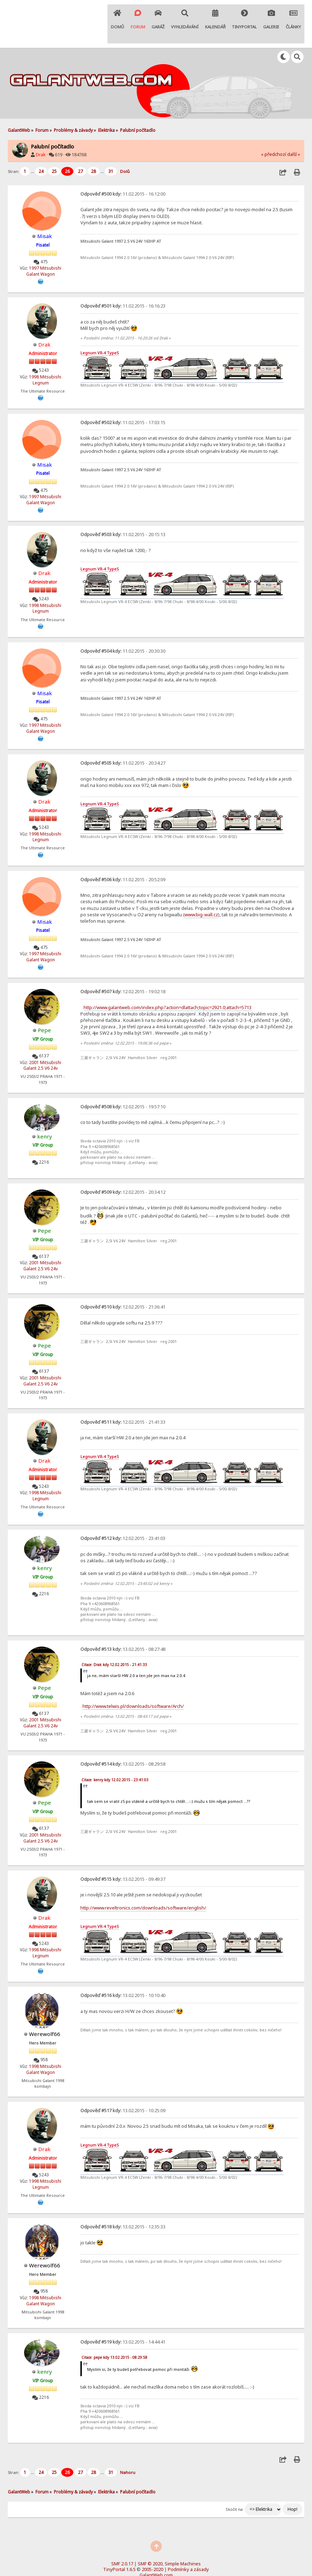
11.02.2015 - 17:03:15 (122, 401)
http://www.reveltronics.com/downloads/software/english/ (143, 1882)
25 (54, 150)
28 (93, 150)
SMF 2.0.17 (122, 2537)
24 (41, 150)
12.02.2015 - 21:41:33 (122, 1398)
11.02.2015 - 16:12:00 (122, 173)
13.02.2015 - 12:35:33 (122, 2200)
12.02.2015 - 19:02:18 (122, 968)
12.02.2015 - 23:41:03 (122, 1514)
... (33, 150)
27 (80, 150)
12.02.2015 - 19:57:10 (122, 1083)
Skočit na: (235, 2482)
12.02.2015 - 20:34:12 (122, 1168)
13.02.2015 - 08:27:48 (122, 1624)
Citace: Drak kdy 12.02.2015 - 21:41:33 (114, 1640)
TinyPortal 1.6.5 (119, 2543)
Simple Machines (183, 2537)
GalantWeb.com (156, 2548)
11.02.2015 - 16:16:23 (122, 285)
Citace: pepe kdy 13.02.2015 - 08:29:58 (114, 2330)
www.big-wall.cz (201, 891)
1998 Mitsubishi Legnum (45, 359)
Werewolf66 (44, 2008)
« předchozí (273, 133)
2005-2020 (152, 2543)
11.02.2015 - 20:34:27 (122, 740)
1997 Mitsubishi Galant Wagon (43, 250)
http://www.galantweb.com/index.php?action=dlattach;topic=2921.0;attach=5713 (167, 984)
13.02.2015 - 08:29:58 (122, 1739)
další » (293, 133)
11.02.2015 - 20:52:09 (122, 856)
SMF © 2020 (150, 2537)
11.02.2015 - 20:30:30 (122, 628)
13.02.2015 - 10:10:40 (122, 1970)
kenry (44, 1112)
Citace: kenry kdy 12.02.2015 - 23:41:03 (114, 1754)
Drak (41, 134)
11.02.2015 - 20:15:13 (122, 513)
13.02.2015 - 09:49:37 (122, 1854)
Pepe (44, 1007)
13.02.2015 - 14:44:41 (122, 2315)
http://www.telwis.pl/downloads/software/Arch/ (133, 1681)
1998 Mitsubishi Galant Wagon (43, 2043)
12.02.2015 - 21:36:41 (122, 1283)
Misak (44, 215)
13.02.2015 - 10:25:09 (122, 2084)
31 (110, 150)
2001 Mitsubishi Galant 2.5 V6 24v (42, 1042)
